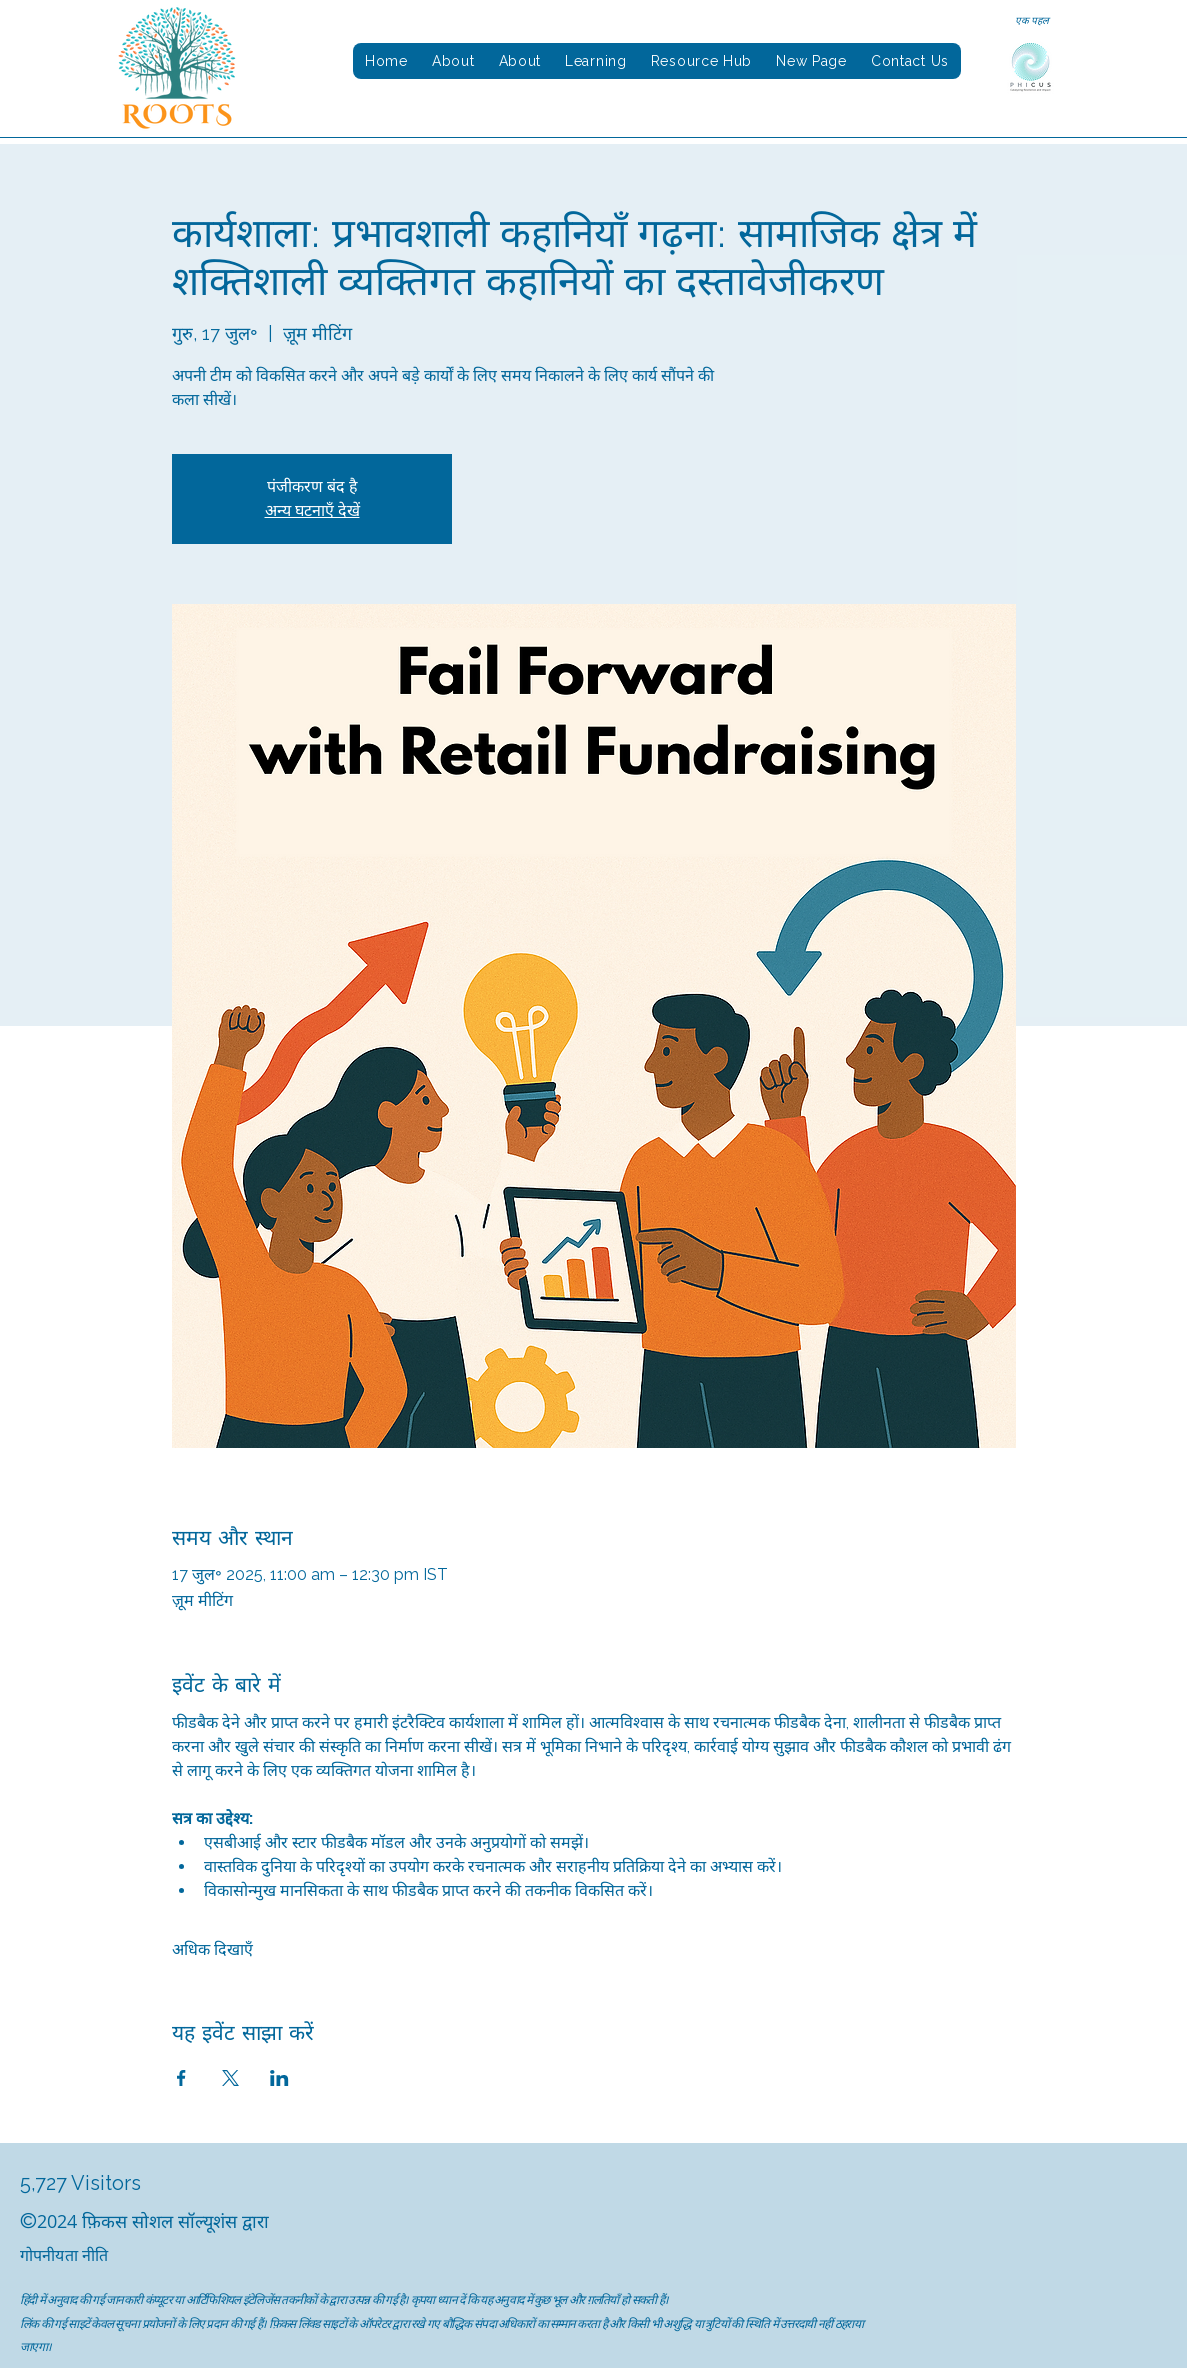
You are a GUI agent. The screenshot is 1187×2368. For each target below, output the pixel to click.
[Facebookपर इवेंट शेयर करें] (181, 2078)
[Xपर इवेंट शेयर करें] (230, 2078)
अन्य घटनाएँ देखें (312, 510)
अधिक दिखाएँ (212, 1949)
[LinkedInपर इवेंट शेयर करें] (279, 2078)
